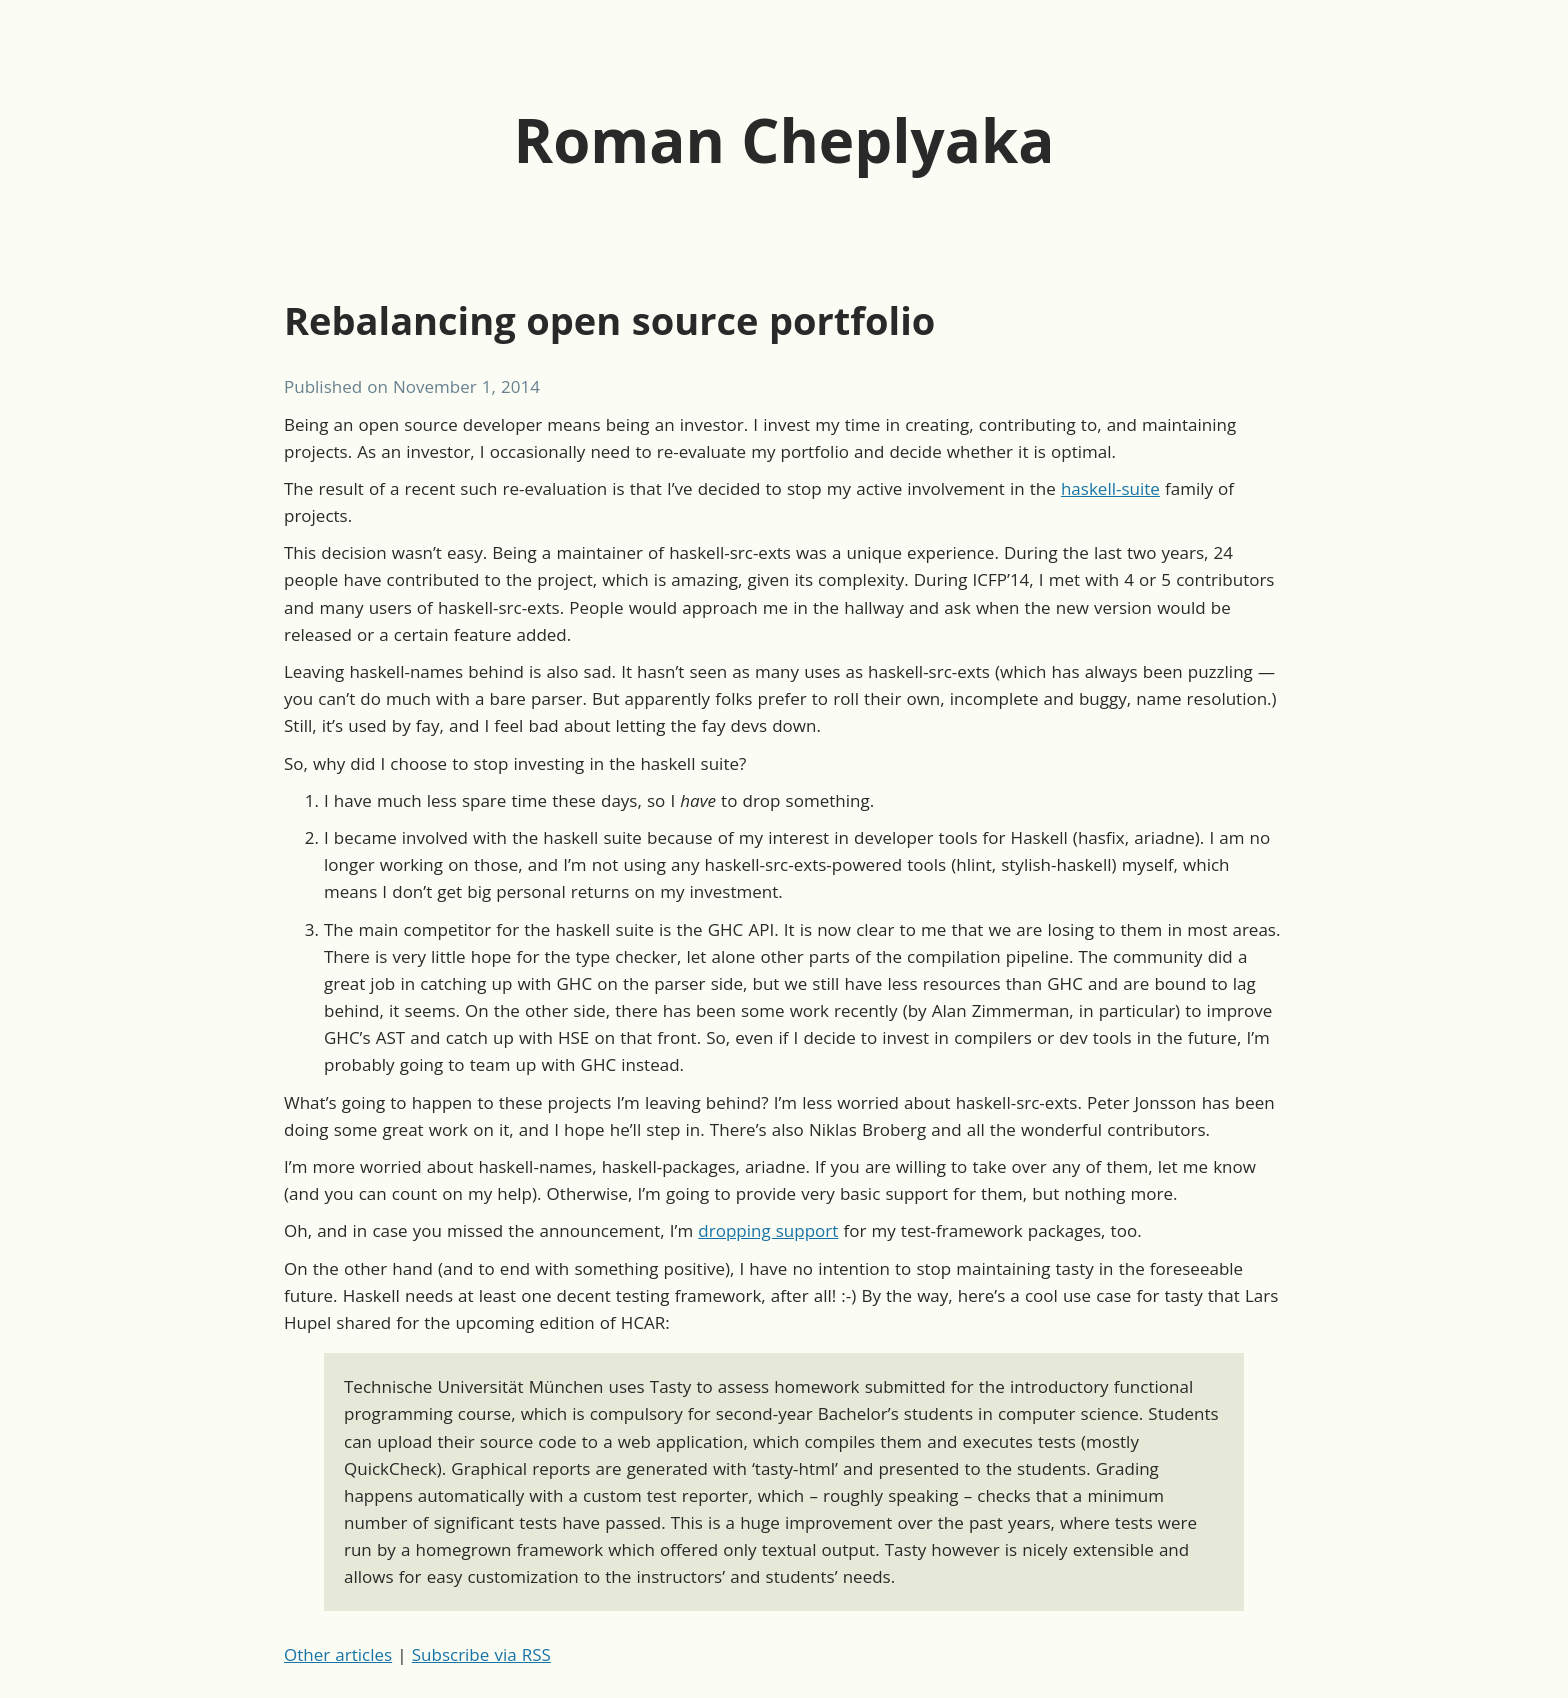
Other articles (338, 1654)
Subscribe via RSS (481, 1654)
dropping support (768, 1230)
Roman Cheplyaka (784, 140)
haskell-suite (1110, 488)
